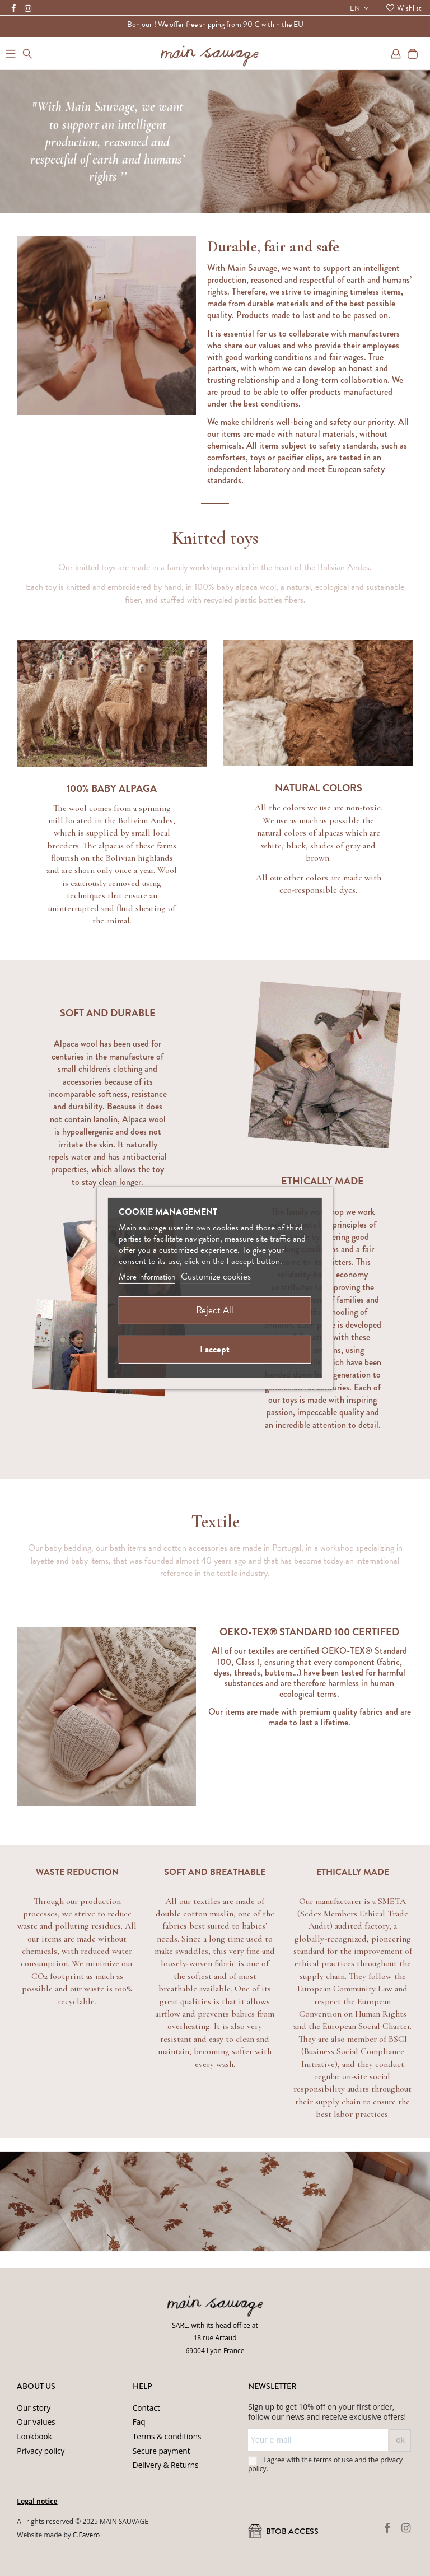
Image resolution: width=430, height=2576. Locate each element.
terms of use (333, 2460)
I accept (215, 1349)
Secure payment (161, 2451)
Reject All (214, 1310)
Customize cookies (216, 1277)
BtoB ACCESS (283, 2531)
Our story (33, 2407)
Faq (139, 2421)
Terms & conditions (167, 2436)
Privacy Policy (170, 2548)
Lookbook (34, 2436)
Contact (146, 2407)
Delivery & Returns (166, 2465)
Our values (36, 2421)
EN (360, 8)
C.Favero (86, 2535)
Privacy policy (40, 2451)
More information (147, 1277)
